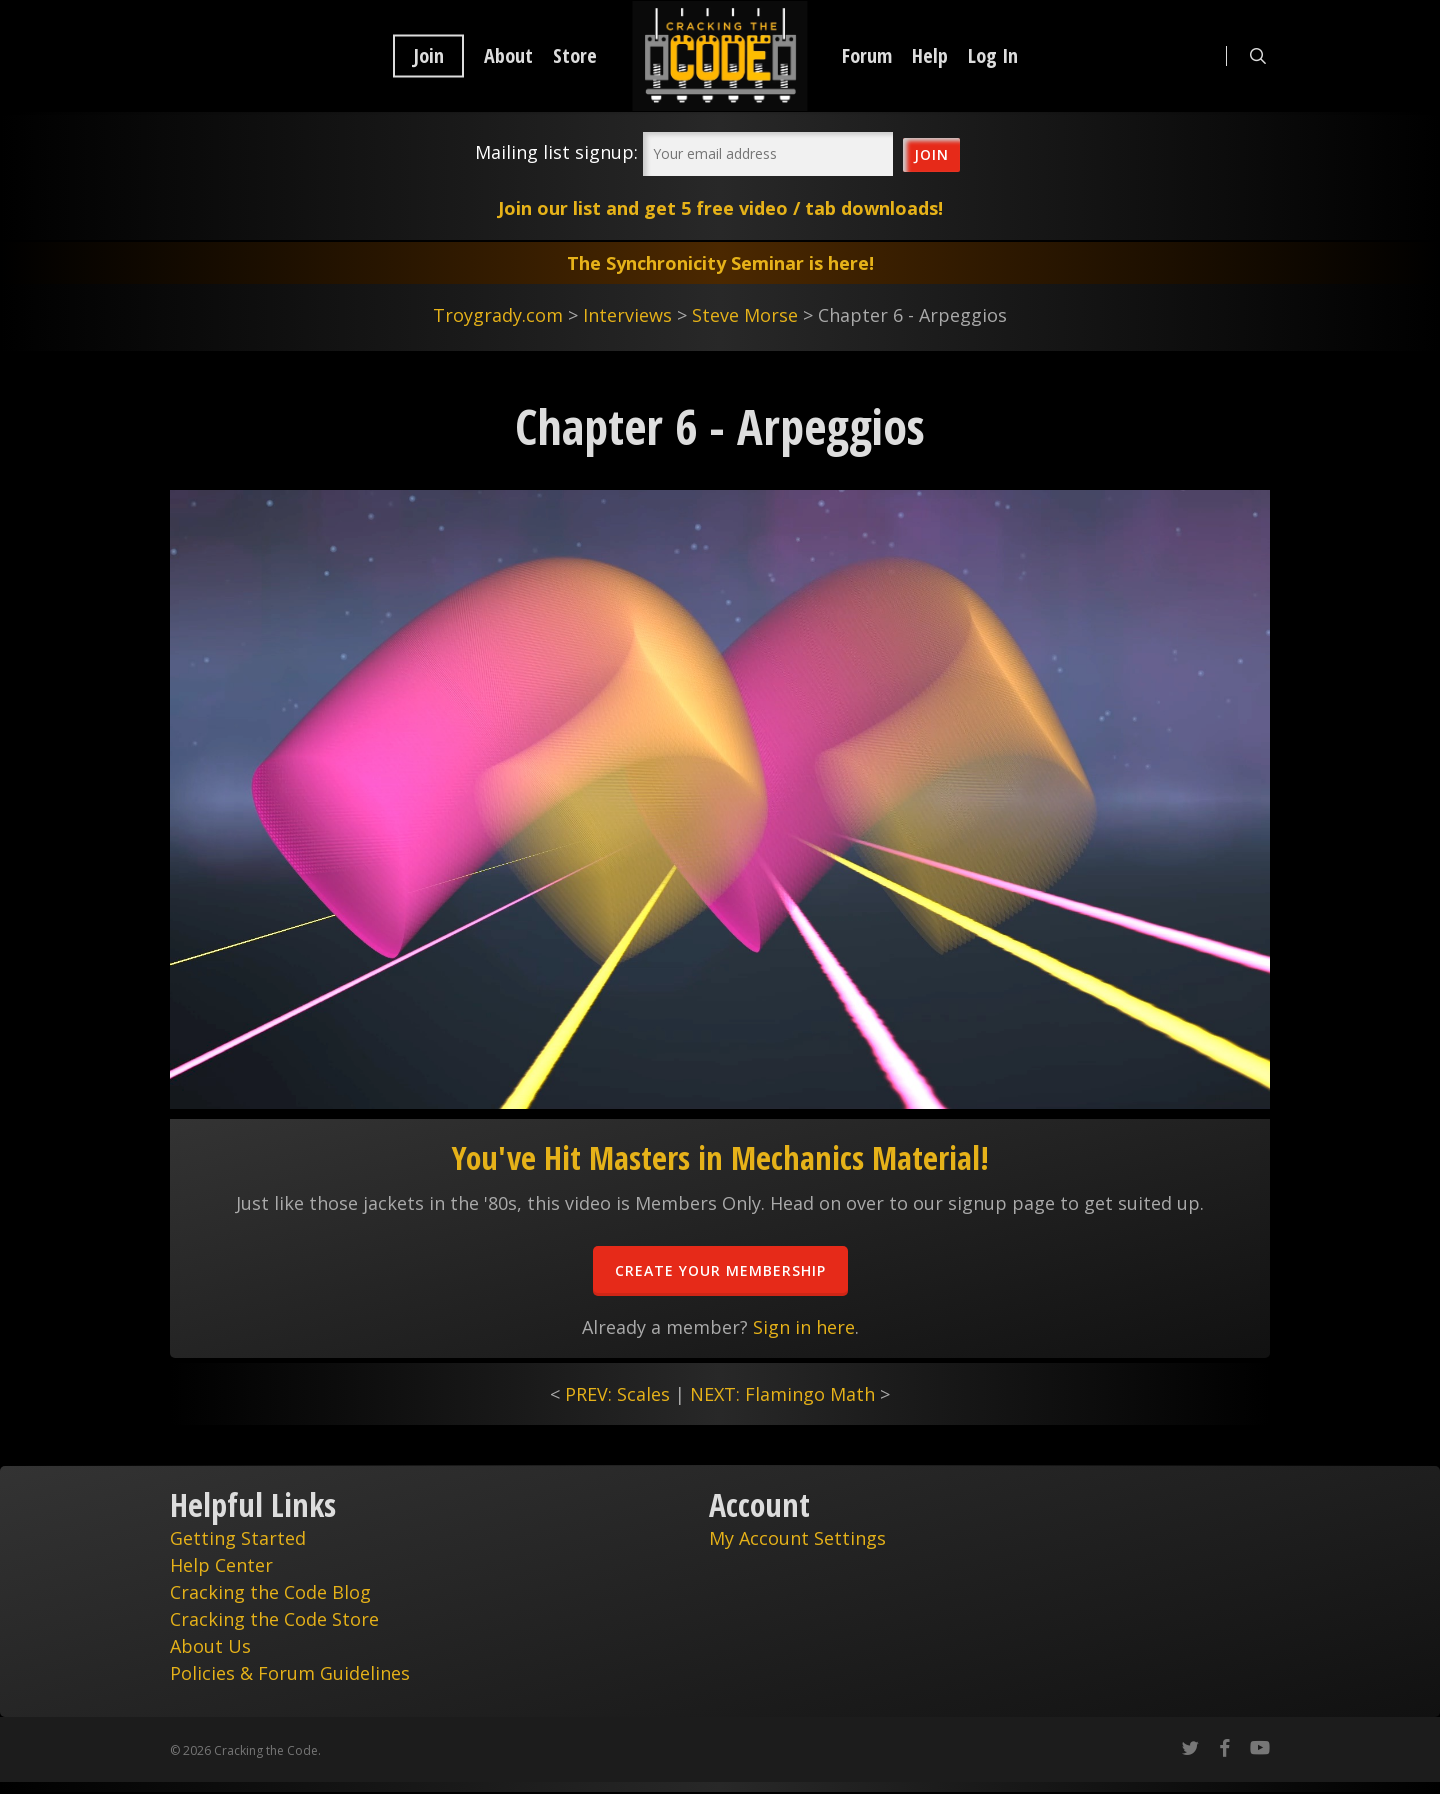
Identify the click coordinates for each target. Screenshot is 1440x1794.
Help (930, 56)
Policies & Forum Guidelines (290, 1673)
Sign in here (804, 1327)
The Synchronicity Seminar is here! (720, 263)
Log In (993, 56)
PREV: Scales (617, 1394)
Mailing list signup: (556, 152)
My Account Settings (797, 1538)
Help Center (221, 1565)
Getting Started (238, 1538)
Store (575, 56)
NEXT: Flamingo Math (782, 1394)
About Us (210, 1646)
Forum (867, 56)
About (508, 56)
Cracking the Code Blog (270, 1592)
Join (428, 56)
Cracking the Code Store (274, 1619)
